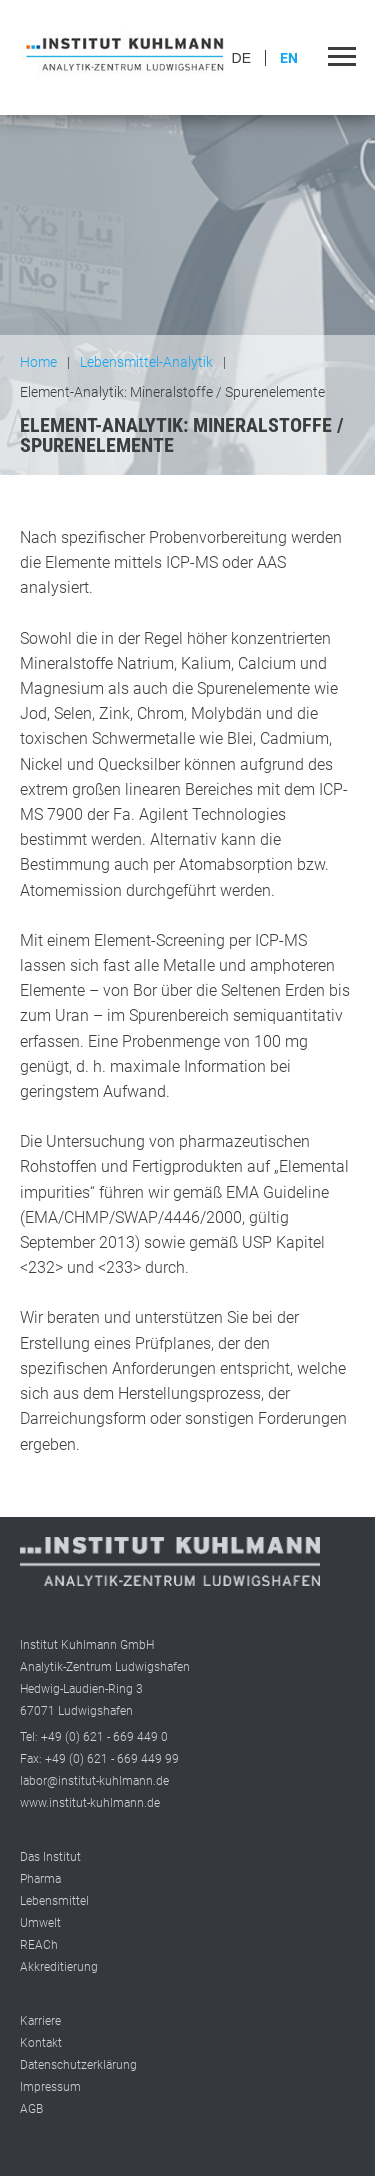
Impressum (50, 2087)
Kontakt (41, 2043)
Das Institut (50, 1857)
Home (38, 362)
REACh (39, 1945)
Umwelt (40, 1923)
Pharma (40, 1879)
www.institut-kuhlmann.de (90, 1803)
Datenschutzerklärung (78, 2065)
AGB (31, 2109)
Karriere (40, 2021)
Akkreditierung (59, 1967)
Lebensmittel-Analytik (146, 362)
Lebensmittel (54, 1901)
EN (289, 58)
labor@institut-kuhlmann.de (94, 1781)
